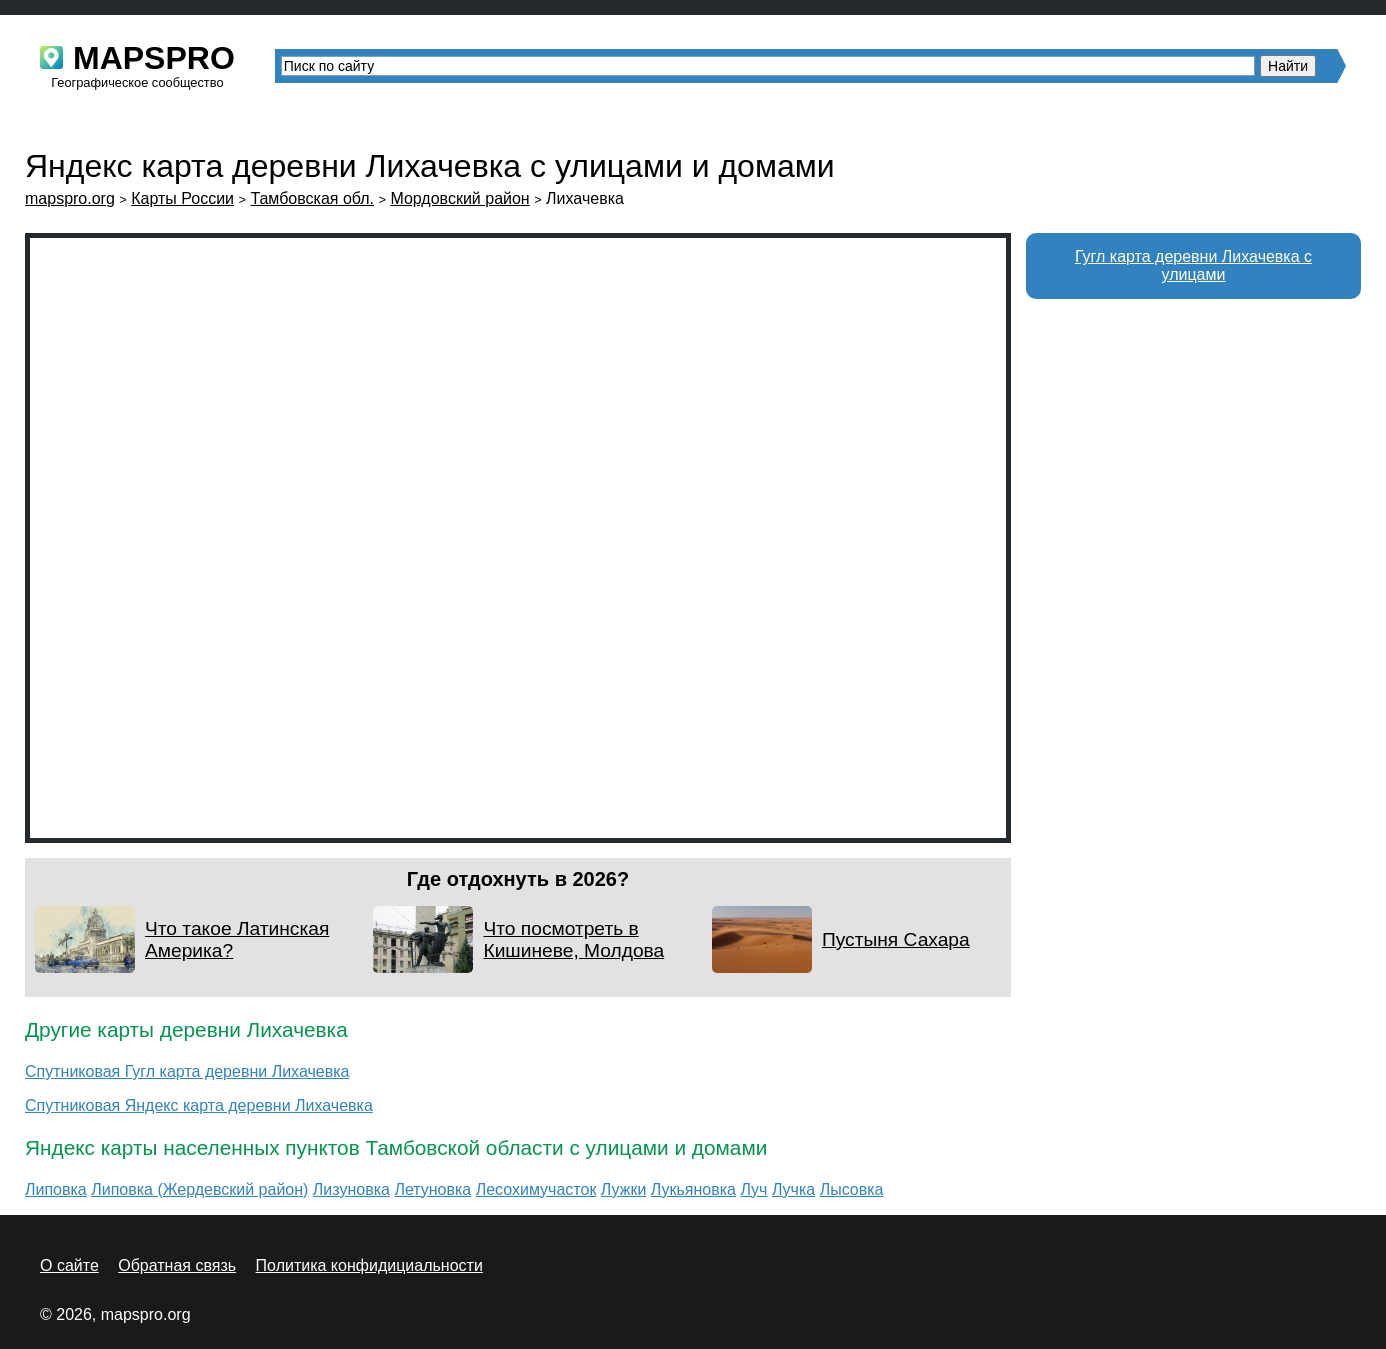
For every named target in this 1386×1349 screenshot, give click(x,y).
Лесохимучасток (536, 1189)
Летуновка (432, 1189)
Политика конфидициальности (369, 1265)
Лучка (793, 1189)
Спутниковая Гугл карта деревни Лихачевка (187, 1071)
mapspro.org (70, 198)
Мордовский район (459, 198)
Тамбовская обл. (312, 198)
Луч (753, 1189)
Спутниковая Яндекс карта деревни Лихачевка (199, 1105)
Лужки (624, 1189)
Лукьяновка (693, 1189)
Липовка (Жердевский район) (199, 1189)
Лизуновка (351, 1189)
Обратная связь (177, 1265)
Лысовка (852, 1189)
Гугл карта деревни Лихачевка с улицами (1193, 265)
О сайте (69, 1265)
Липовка (56, 1189)
